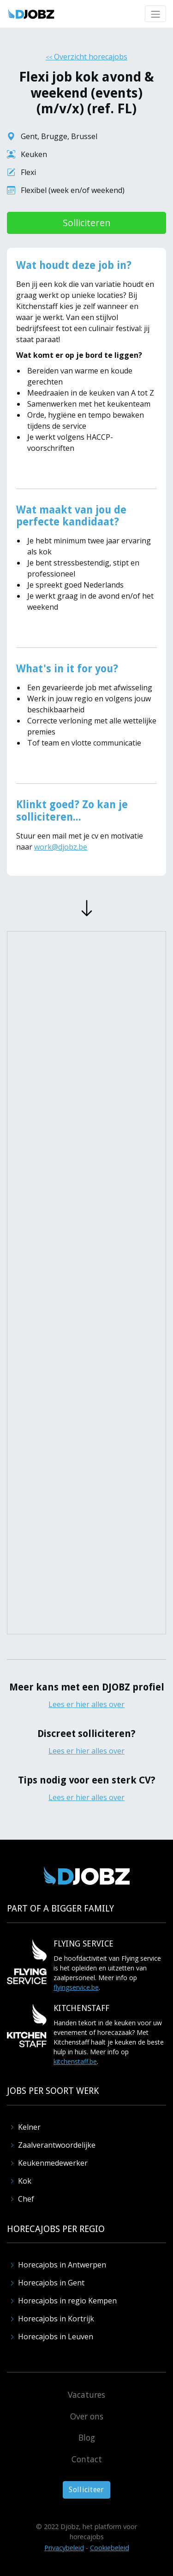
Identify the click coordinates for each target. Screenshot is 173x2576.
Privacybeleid (64, 2547)
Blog (86, 2437)
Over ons (86, 2416)
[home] (31, 14)
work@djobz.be (60, 847)
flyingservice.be (76, 1987)
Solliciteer (86, 2489)
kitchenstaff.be (75, 2061)
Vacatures (86, 2394)
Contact (87, 2459)
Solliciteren (87, 222)
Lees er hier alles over (86, 1704)
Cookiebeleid (109, 2547)
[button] (155, 14)
